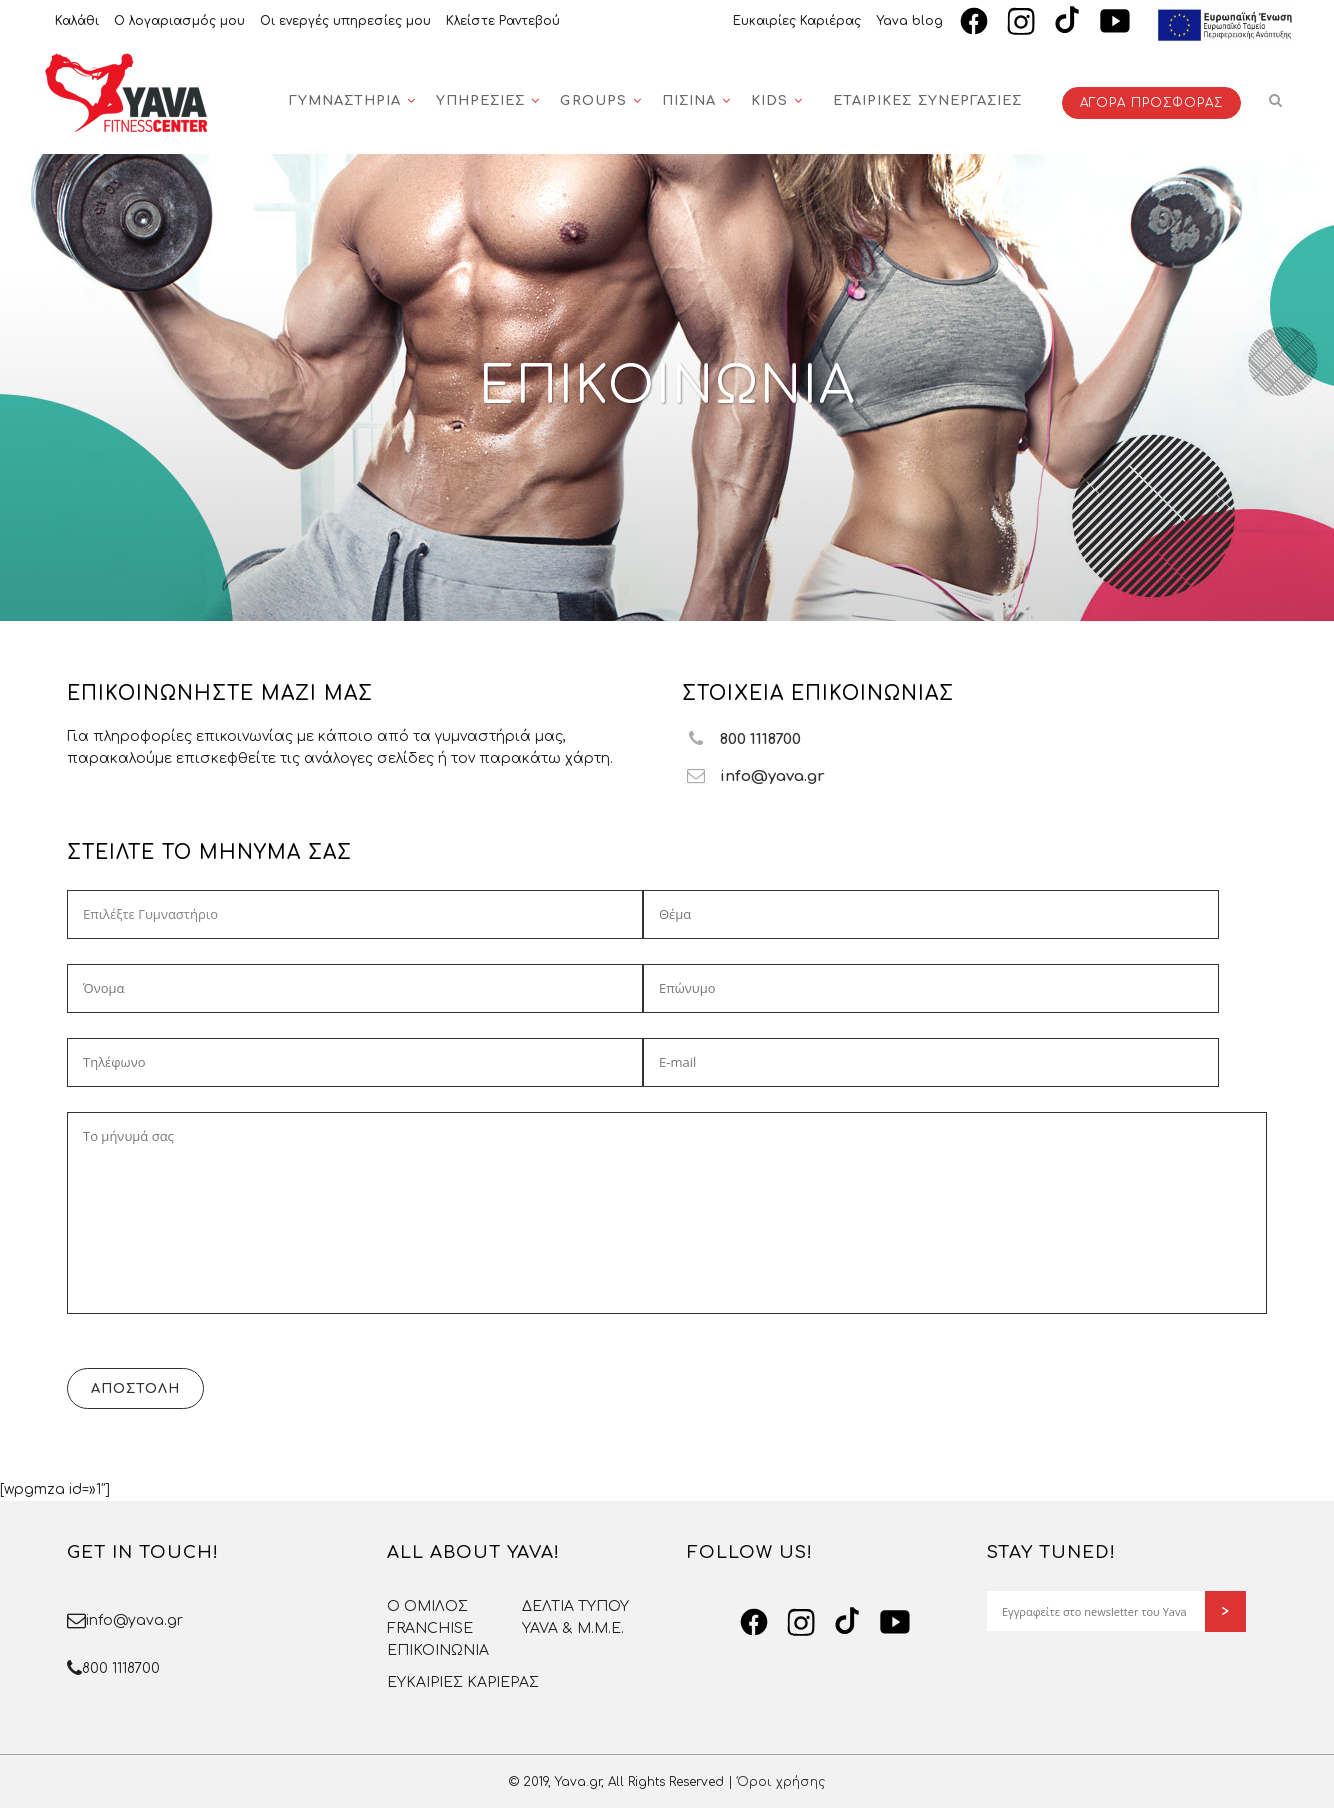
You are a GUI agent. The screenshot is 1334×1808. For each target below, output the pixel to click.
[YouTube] (1115, 21)
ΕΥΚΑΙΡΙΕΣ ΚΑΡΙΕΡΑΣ (463, 1682)
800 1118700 (121, 1668)
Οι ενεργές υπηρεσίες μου (345, 21)
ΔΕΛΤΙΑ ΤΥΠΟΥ (575, 1606)
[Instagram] (1021, 21)
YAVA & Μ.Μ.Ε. (573, 1628)
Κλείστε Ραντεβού (503, 21)
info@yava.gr (134, 1620)
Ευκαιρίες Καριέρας (797, 21)
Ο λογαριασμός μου (179, 21)
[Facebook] (974, 21)
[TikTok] (1068, 21)
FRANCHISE (430, 1628)
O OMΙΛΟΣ (427, 1606)
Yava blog (909, 21)
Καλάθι (77, 21)
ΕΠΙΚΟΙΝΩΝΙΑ (438, 1650)
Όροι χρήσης (781, 1782)
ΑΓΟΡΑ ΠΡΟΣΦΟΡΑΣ (1151, 103)
